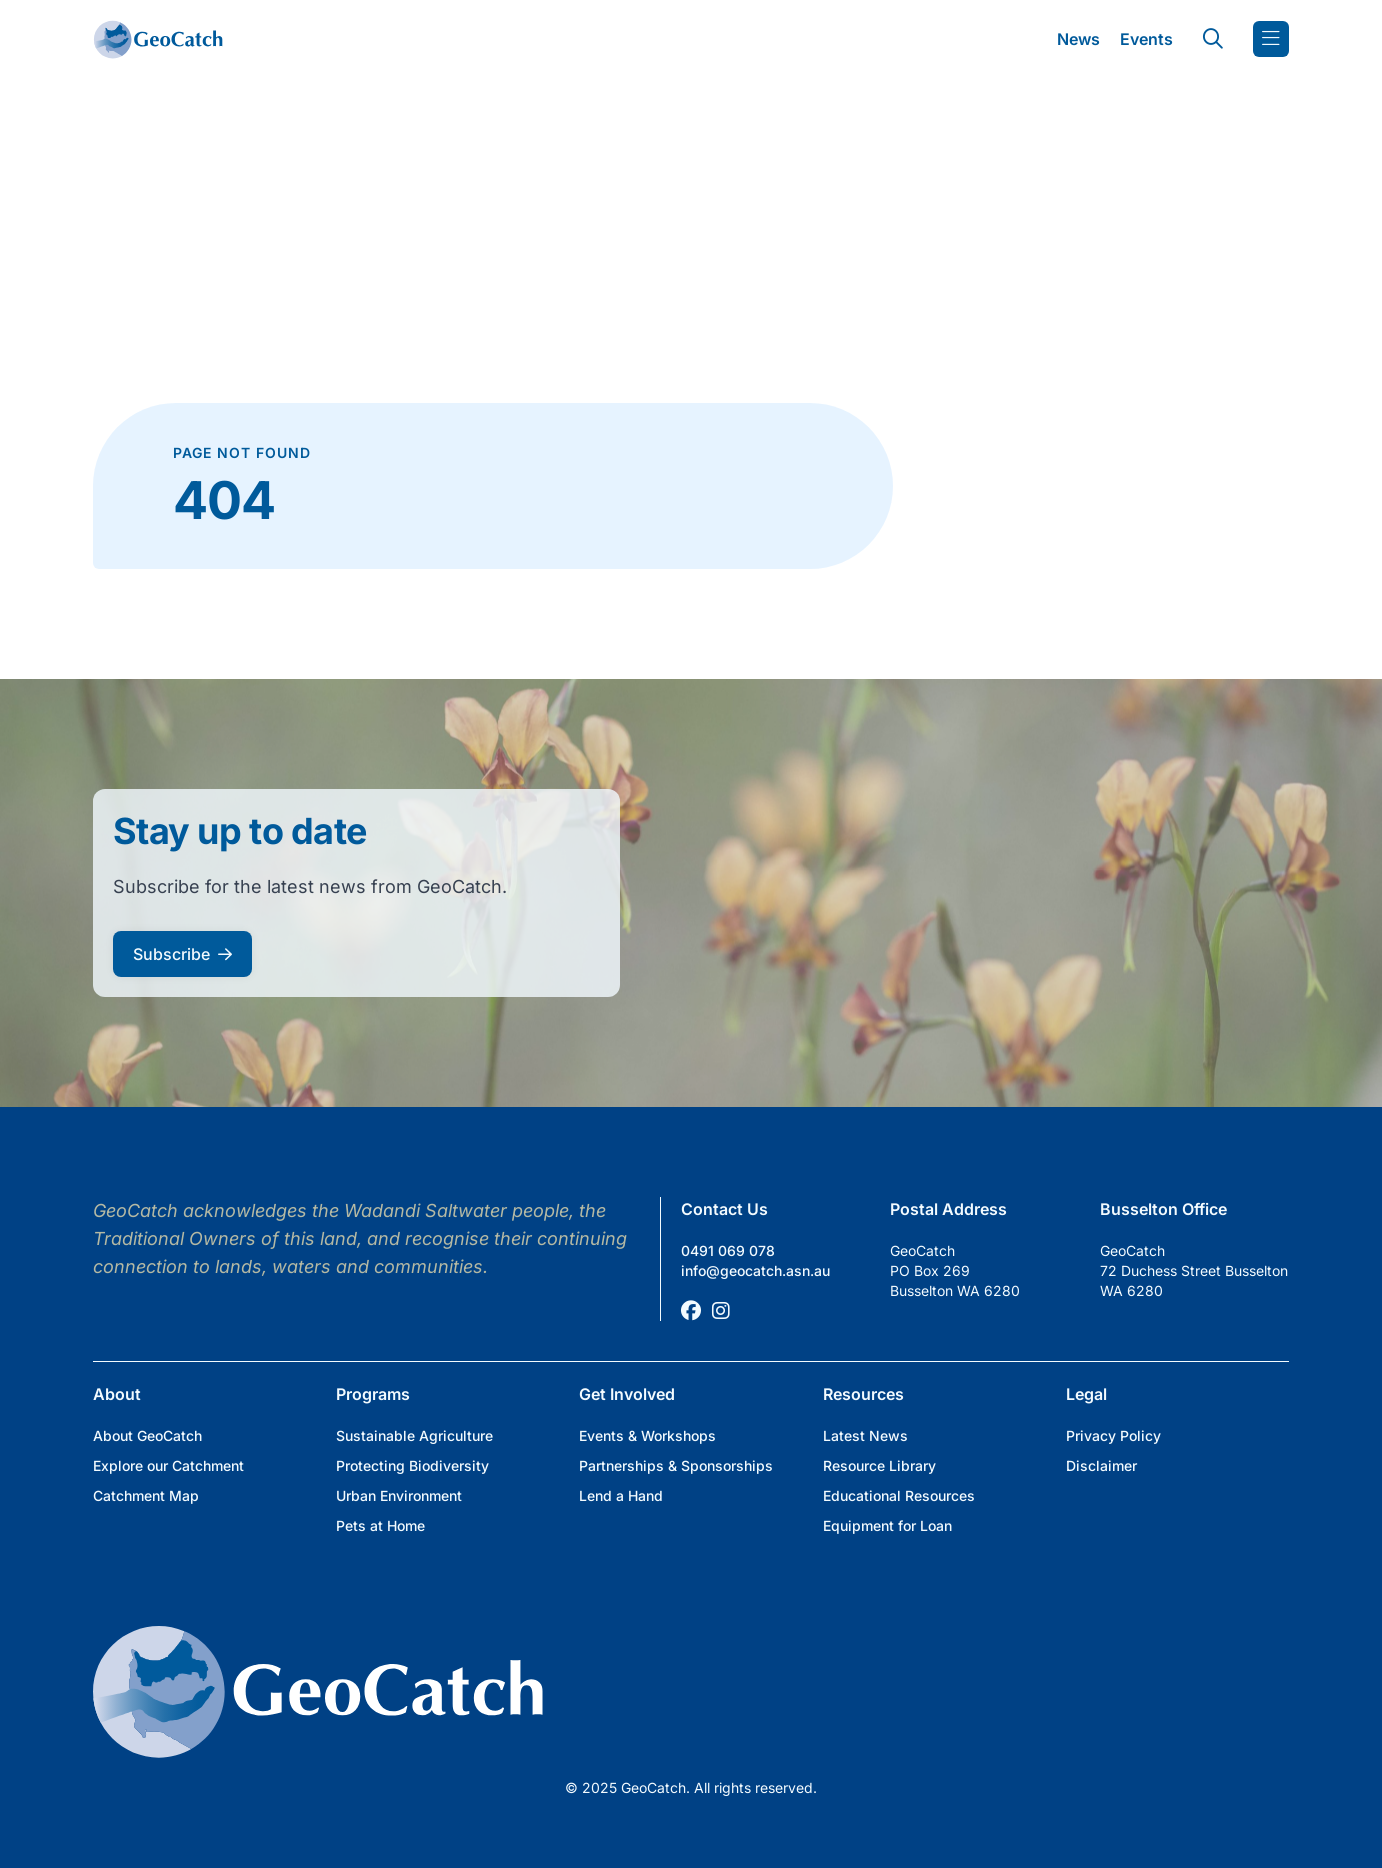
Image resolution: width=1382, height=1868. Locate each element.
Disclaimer (1101, 1465)
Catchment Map (146, 1495)
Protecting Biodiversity (412, 1465)
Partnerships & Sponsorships (676, 1465)
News (1078, 39)
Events (1146, 39)
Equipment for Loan (887, 1525)
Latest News (865, 1435)
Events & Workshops (647, 1435)
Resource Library (879, 1465)
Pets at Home (380, 1525)
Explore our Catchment (168, 1465)
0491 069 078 (728, 1250)
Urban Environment (399, 1495)
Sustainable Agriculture (414, 1435)
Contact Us (724, 1209)
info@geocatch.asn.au (755, 1270)
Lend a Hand (621, 1495)
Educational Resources (899, 1495)
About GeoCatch (147, 1435)
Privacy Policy (1113, 1435)
